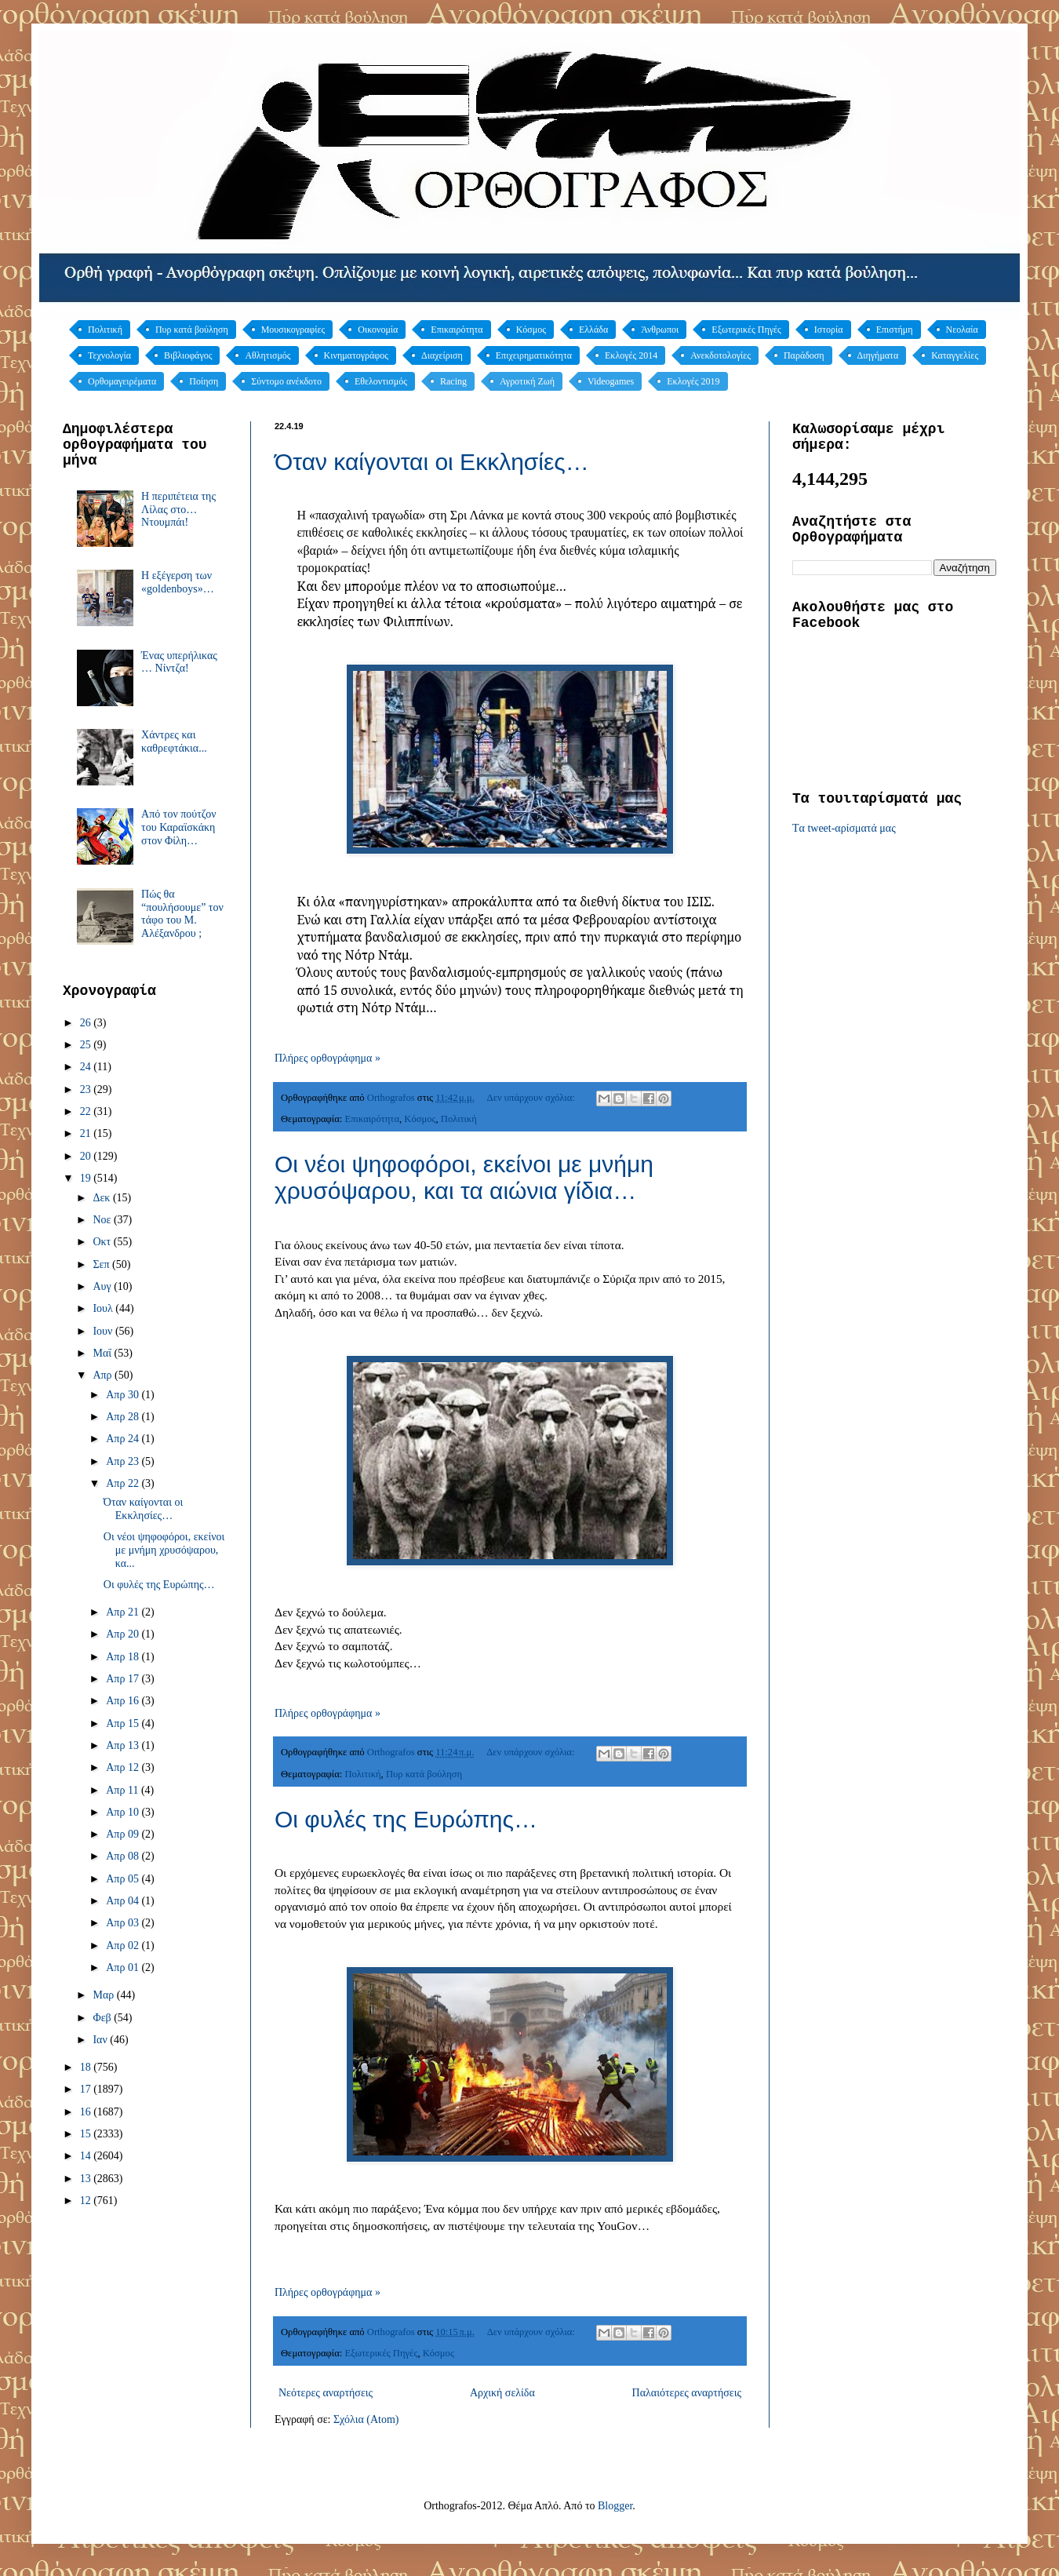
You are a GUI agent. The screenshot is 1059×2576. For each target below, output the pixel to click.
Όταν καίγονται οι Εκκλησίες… (432, 462)
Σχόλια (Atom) (366, 2419)
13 (87, 2178)
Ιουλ (104, 1308)
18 (87, 2067)
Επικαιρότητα (456, 329)
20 (87, 1156)
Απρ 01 (123, 1967)
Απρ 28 (123, 1417)
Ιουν (104, 1331)
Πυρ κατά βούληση (191, 329)
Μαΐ (103, 1353)
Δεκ (102, 1198)
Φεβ (103, 2018)
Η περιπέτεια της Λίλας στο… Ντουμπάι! (178, 509)
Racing (453, 381)
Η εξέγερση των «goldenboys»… (177, 582)
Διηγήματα (878, 355)
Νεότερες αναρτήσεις (325, 2393)
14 (87, 2156)
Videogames (611, 381)
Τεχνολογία (109, 355)
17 (87, 2089)
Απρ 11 (123, 1790)
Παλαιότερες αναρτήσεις (686, 2393)
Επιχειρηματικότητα (534, 355)
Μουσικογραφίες (293, 329)
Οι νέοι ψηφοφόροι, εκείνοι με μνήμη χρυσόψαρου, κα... (164, 1550)
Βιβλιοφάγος (188, 355)
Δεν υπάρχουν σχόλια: (532, 1097)
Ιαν (101, 2040)
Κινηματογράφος (356, 355)
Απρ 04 (123, 1901)
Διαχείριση (442, 355)
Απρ (104, 1375)
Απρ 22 (123, 1483)
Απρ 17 (123, 1679)
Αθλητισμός (267, 355)
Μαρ (104, 1995)
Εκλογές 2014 (631, 355)
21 (87, 1133)
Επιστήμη (894, 329)
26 (87, 1023)
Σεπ (102, 1264)
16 (87, 2112)
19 (87, 1178)
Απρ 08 (123, 1856)
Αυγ (103, 1286)
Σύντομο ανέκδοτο (286, 381)
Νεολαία (962, 329)
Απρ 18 (123, 1657)
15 (87, 2134)
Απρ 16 (123, 1701)
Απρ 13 (123, 1745)
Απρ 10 (123, 1812)
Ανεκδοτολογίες (720, 355)
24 (87, 1067)
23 (87, 1089)
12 (87, 2200)
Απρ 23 (123, 1461)
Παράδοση (804, 355)
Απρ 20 (123, 1634)
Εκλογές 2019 (693, 381)
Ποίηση (203, 381)
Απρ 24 (123, 1439)
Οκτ (103, 1242)
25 (87, 1045)
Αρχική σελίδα (502, 2393)
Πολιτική (105, 329)
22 (87, 1111)
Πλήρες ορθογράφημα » (327, 1058)
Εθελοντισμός (381, 381)
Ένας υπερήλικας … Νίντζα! (179, 662)
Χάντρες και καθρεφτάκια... (174, 741)
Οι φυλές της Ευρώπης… (406, 1819)
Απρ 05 (123, 1879)
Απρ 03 (123, 1923)
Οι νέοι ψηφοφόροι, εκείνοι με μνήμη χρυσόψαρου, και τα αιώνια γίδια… (464, 1177)
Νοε (103, 1220)
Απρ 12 (123, 1767)
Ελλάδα (593, 329)
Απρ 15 (123, 1723)
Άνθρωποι (660, 329)
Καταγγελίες (954, 355)
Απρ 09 (123, 1834)
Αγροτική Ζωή (527, 381)
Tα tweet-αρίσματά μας (844, 828)
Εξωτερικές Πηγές (746, 329)
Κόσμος (531, 329)
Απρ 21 (123, 1612)
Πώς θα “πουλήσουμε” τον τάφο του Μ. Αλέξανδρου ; (182, 913)
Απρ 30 (123, 1395)
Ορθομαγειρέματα (122, 381)
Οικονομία (378, 329)
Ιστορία (828, 329)
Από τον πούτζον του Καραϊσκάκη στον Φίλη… (178, 827)
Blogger (615, 2506)
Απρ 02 (123, 1945)
